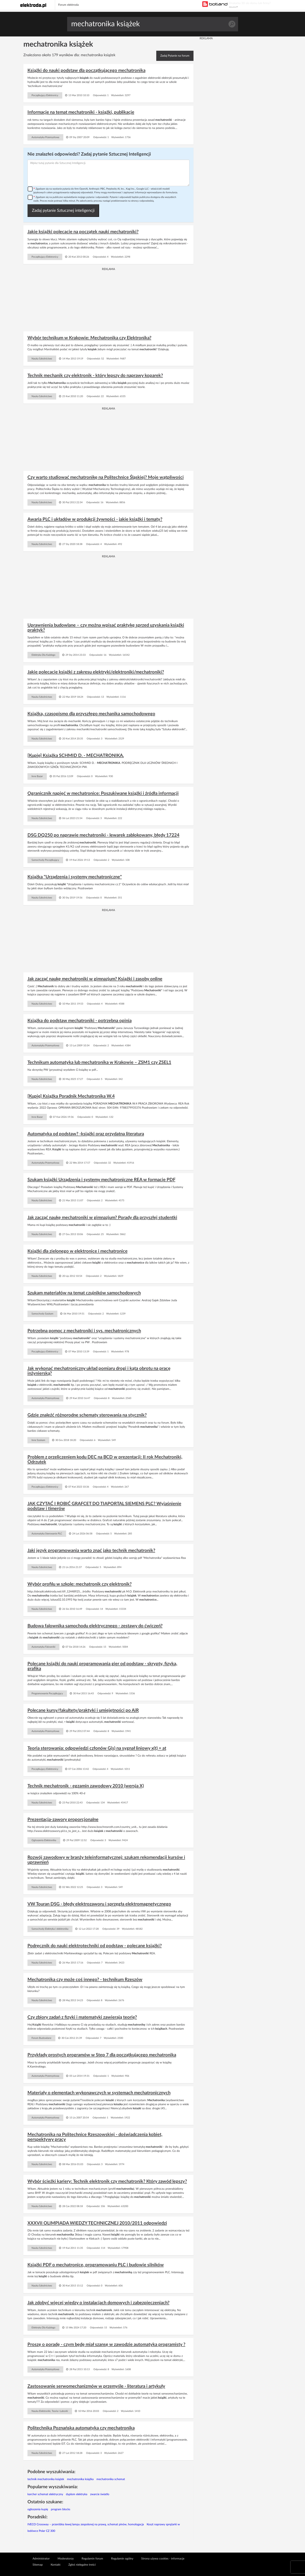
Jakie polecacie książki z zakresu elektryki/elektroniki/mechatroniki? (95, 672)
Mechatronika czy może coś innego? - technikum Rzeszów (84, 1979)
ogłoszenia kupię (37, 2509)
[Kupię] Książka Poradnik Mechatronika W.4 (71, 1096)
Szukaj (231, 24)
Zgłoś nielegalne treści (82, 2564)
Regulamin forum (92, 2558)
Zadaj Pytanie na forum (174, 55)
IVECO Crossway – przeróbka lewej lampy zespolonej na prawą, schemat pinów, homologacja (85, 2524)
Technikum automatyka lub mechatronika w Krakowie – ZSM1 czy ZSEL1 (99, 1062)
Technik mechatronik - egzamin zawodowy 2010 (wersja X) (85, 1786)
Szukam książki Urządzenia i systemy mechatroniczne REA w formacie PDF (101, 1179)
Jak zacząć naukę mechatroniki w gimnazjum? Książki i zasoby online (94, 979)
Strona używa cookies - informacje (162, 2558)
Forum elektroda (68, 4)
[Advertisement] (108, 299)
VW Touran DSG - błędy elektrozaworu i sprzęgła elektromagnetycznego (99, 1904)
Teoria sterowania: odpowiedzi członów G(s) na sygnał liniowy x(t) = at (96, 1748)
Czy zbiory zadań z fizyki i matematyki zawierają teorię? (82, 2017)
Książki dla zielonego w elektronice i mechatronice (77, 1251)
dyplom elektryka (76, 2494)
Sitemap (38, 2564)
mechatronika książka (80, 2479)
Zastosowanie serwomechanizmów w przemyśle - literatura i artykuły (96, 2386)
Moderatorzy (66, 2558)
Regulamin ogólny (122, 2558)
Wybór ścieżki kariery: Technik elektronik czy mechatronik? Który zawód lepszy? (107, 2181)
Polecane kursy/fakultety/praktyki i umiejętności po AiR (83, 1710)
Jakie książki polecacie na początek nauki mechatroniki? (83, 231)
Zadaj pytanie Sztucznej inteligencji (63, 211)
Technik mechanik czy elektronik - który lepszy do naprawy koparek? (95, 375)
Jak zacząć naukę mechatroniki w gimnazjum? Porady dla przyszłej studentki (102, 1217)
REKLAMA (233, 7)
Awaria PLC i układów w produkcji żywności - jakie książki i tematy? (94, 519)
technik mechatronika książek (45, 2479)
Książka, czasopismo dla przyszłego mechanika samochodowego (91, 714)
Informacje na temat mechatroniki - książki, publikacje (80, 112)
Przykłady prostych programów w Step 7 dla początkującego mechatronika (101, 2055)
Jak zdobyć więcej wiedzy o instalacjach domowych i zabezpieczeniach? (98, 2302)
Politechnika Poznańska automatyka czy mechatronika (81, 2428)
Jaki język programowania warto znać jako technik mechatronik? (91, 1550)
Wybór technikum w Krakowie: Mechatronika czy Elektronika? (89, 338)
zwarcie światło (99, 2494)
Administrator (41, 2558)
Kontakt (55, 2564)
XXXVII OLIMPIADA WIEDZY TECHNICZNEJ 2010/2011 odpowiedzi (97, 2223)
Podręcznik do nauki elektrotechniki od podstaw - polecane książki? (94, 1946)
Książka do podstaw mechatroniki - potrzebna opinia (79, 1020)
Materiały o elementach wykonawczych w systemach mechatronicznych (99, 2093)
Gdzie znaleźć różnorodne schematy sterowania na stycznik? (87, 1415)
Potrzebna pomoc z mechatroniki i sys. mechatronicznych (84, 1331)
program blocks (60, 2509)
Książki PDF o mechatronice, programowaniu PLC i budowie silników (95, 2265)
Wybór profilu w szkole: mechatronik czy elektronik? (79, 1584)
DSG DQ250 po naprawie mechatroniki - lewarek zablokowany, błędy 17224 (103, 835)
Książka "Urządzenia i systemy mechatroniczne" (74, 877)
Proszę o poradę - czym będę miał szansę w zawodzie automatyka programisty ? (106, 2344)
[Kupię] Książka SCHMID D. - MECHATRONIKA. (75, 755)
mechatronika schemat (110, 2479)
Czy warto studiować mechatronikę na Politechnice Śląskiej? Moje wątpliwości (105, 477)
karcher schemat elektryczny (45, 2494)
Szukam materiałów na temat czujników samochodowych (84, 1293)
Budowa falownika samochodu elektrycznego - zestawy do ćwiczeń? (95, 1626)
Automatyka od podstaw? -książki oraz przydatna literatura (85, 1134)
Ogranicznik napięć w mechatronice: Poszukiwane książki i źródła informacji (103, 793)
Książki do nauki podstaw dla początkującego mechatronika (86, 70)
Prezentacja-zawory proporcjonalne (62, 1819)
